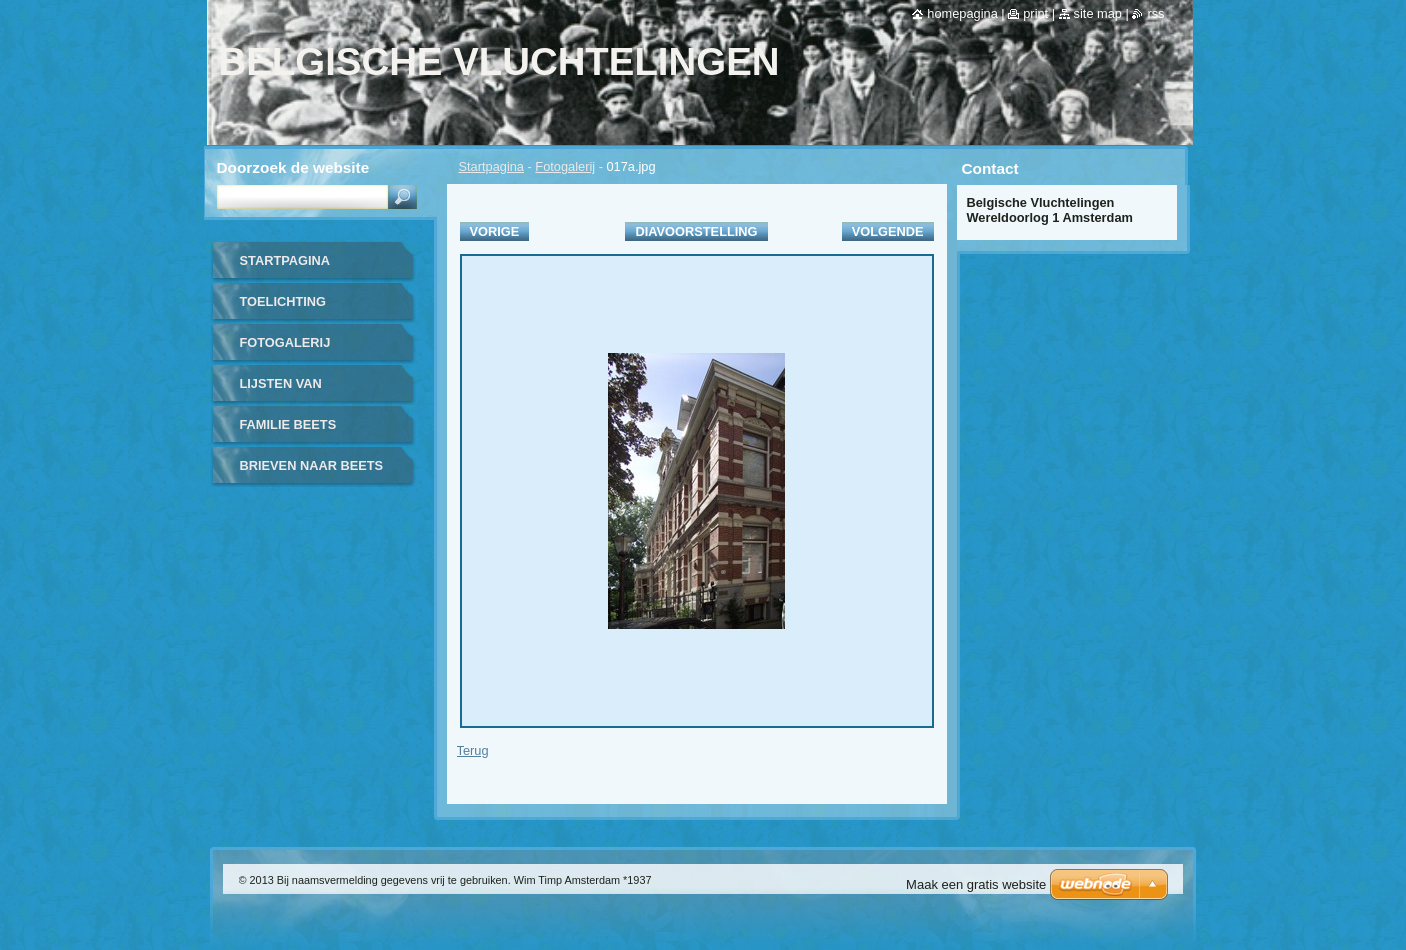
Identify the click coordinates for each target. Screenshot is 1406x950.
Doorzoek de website (293, 167)
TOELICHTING (283, 301)
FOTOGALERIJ (285, 342)
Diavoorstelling (696, 231)
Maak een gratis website (976, 884)
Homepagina (962, 13)
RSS (1155, 13)
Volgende (888, 231)
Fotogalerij (565, 166)
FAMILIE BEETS (288, 424)
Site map (1098, 13)
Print (1035, 13)
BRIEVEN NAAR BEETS (312, 465)
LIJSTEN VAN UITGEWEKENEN (292, 390)
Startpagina (491, 166)
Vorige (495, 231)
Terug (473, 750)
